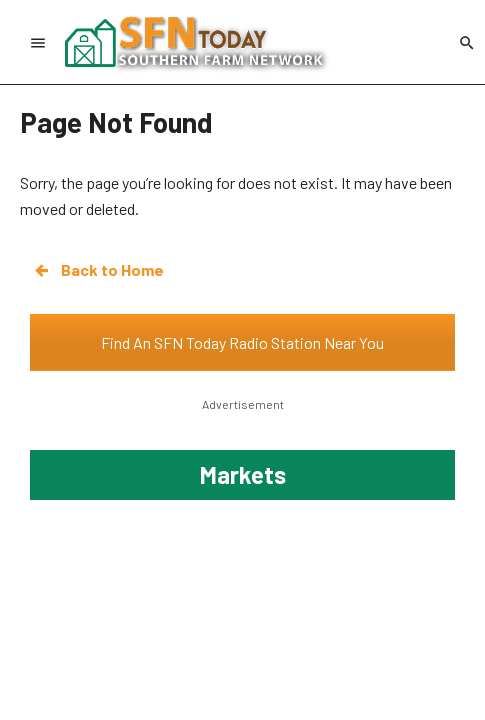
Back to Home (98, 270)
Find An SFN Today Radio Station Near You (242, 342)
